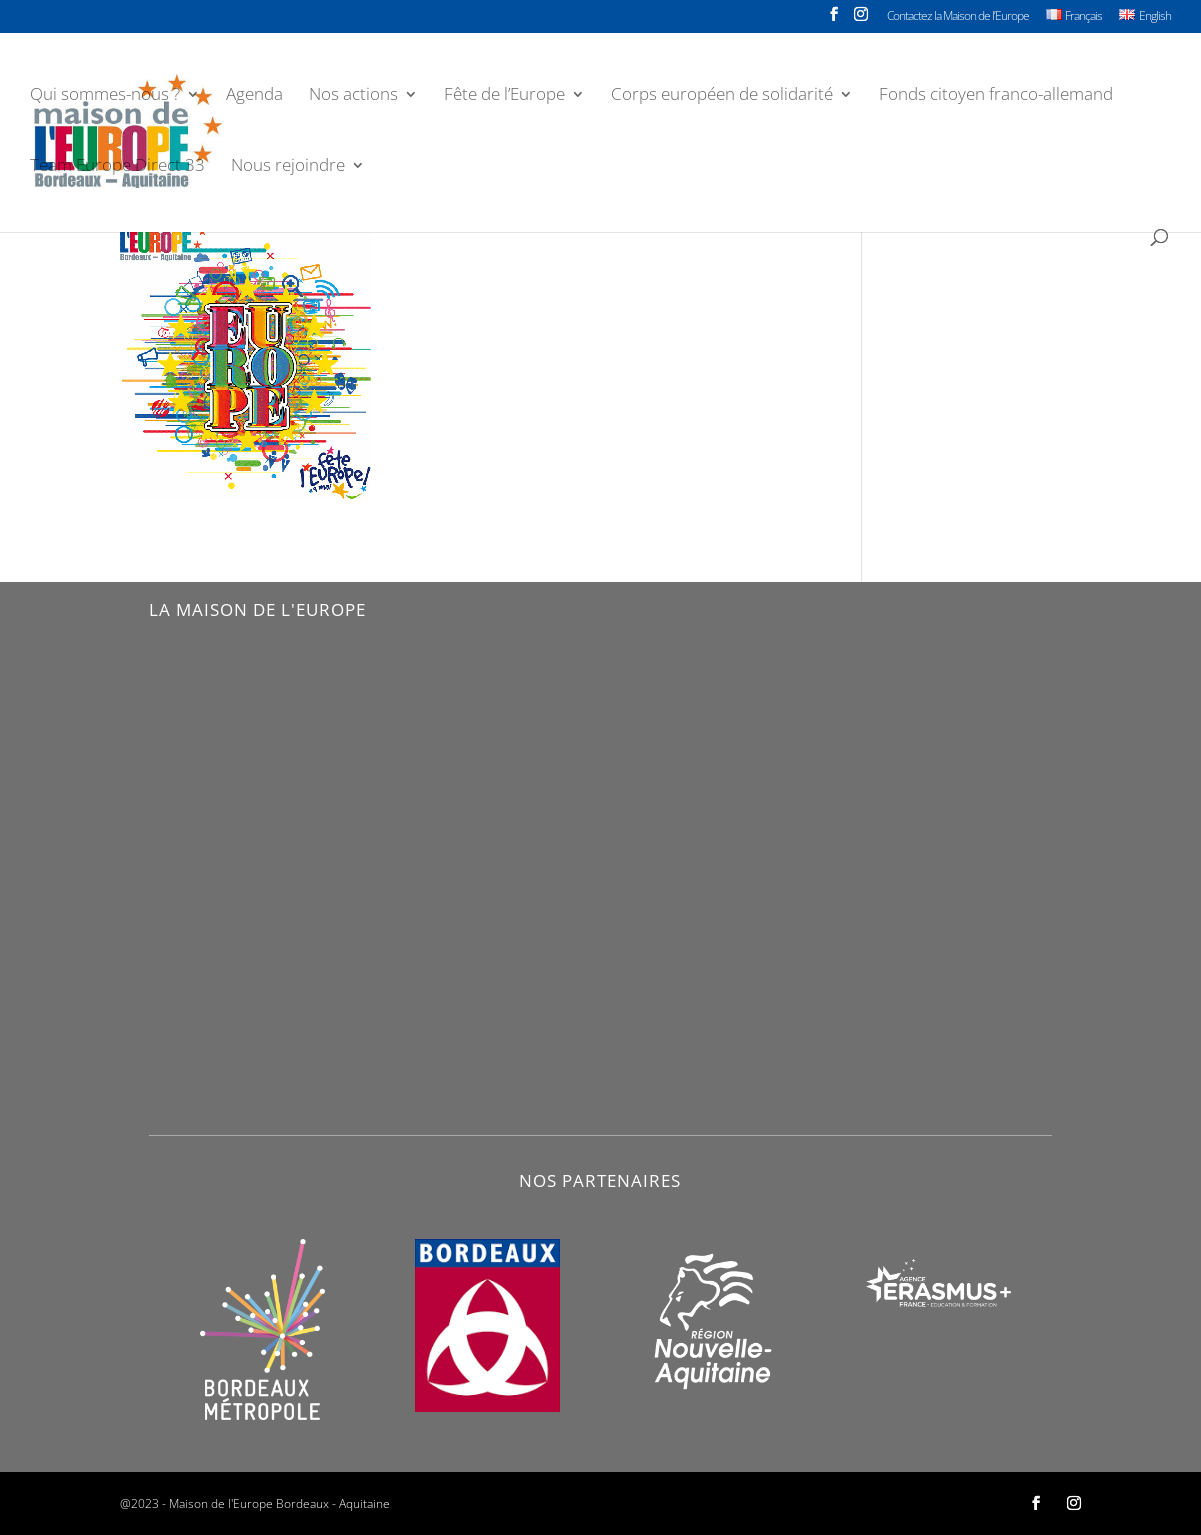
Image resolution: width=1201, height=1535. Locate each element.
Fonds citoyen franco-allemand (996, 96)
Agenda (254, 96)
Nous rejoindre (288, 167)
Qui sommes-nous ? (105, 96)
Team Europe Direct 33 (117, 167)
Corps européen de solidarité (722, 96)
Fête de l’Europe (504, 96)
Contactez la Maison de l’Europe (958, 17)
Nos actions (353, 96)
